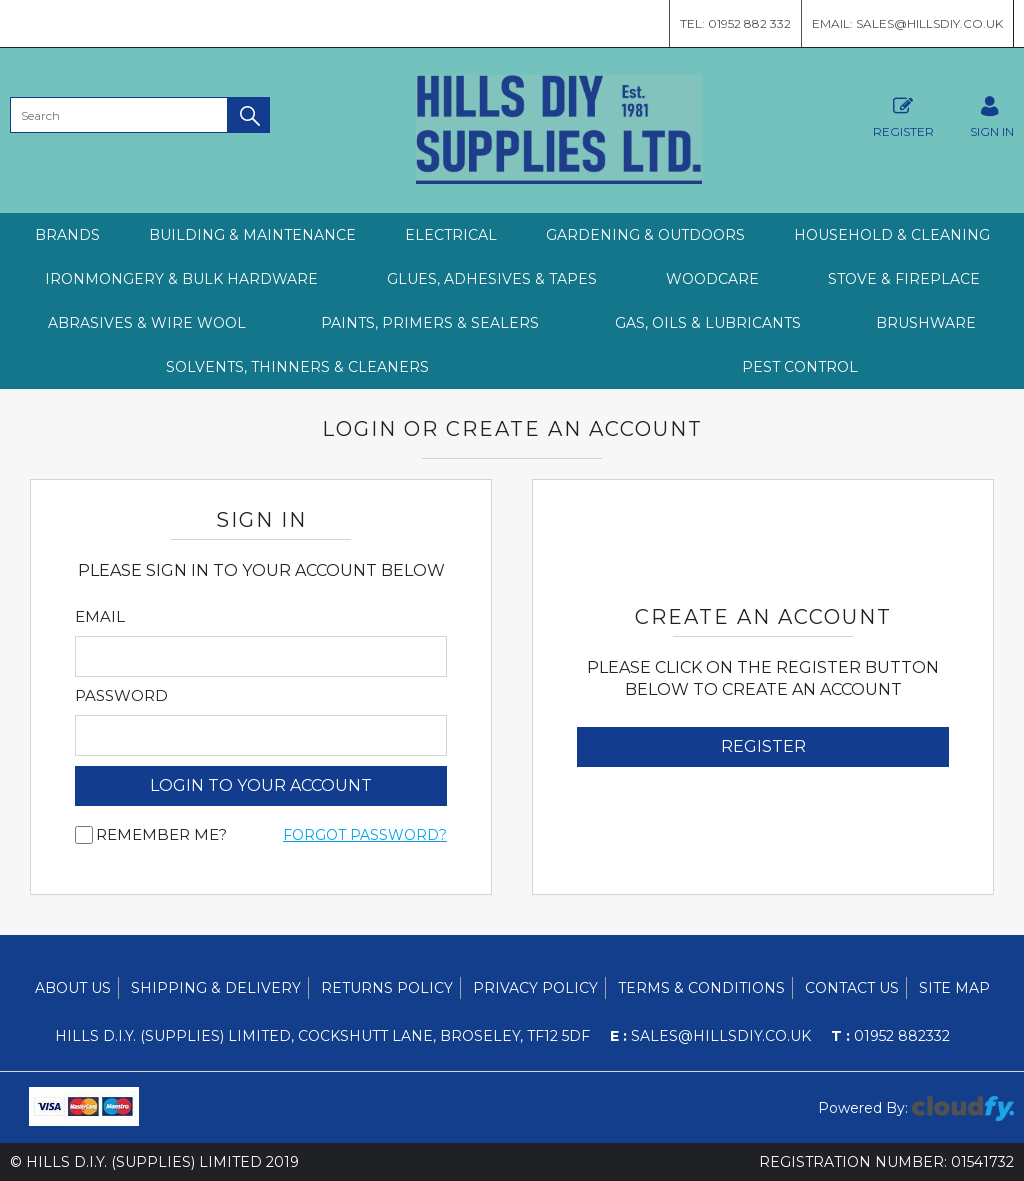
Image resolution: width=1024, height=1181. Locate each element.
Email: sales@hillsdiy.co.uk (907, 23)
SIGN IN (992, 114)
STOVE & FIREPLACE (904, 279)
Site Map (954, 988)
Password (121, 696)
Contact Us (852, 988)
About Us (73, 988)
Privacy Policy (535, 988)
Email (100, 617)
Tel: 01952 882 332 (735, 23)
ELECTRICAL (451, 235)
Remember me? (161, 835)
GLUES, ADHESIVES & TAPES (492, 279)
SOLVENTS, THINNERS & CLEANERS (297, 367)
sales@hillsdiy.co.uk (710, 1036)
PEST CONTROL (800, 367)
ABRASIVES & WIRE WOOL (147, 323)
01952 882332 (890, 1036)
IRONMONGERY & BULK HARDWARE (181, 279)
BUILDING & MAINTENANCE (252, 235)
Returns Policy (387, 988)
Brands (67, 235)
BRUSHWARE (926, 323)
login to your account (261, 785)
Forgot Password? (365, 835)
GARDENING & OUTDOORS (645, 235)
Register (903, 114)
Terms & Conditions (701, 988)
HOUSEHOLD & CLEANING (892, 235)
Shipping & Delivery (216, 988)
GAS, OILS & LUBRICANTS (708, 323)
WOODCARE (712, 279)
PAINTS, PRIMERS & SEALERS (430, 323)
